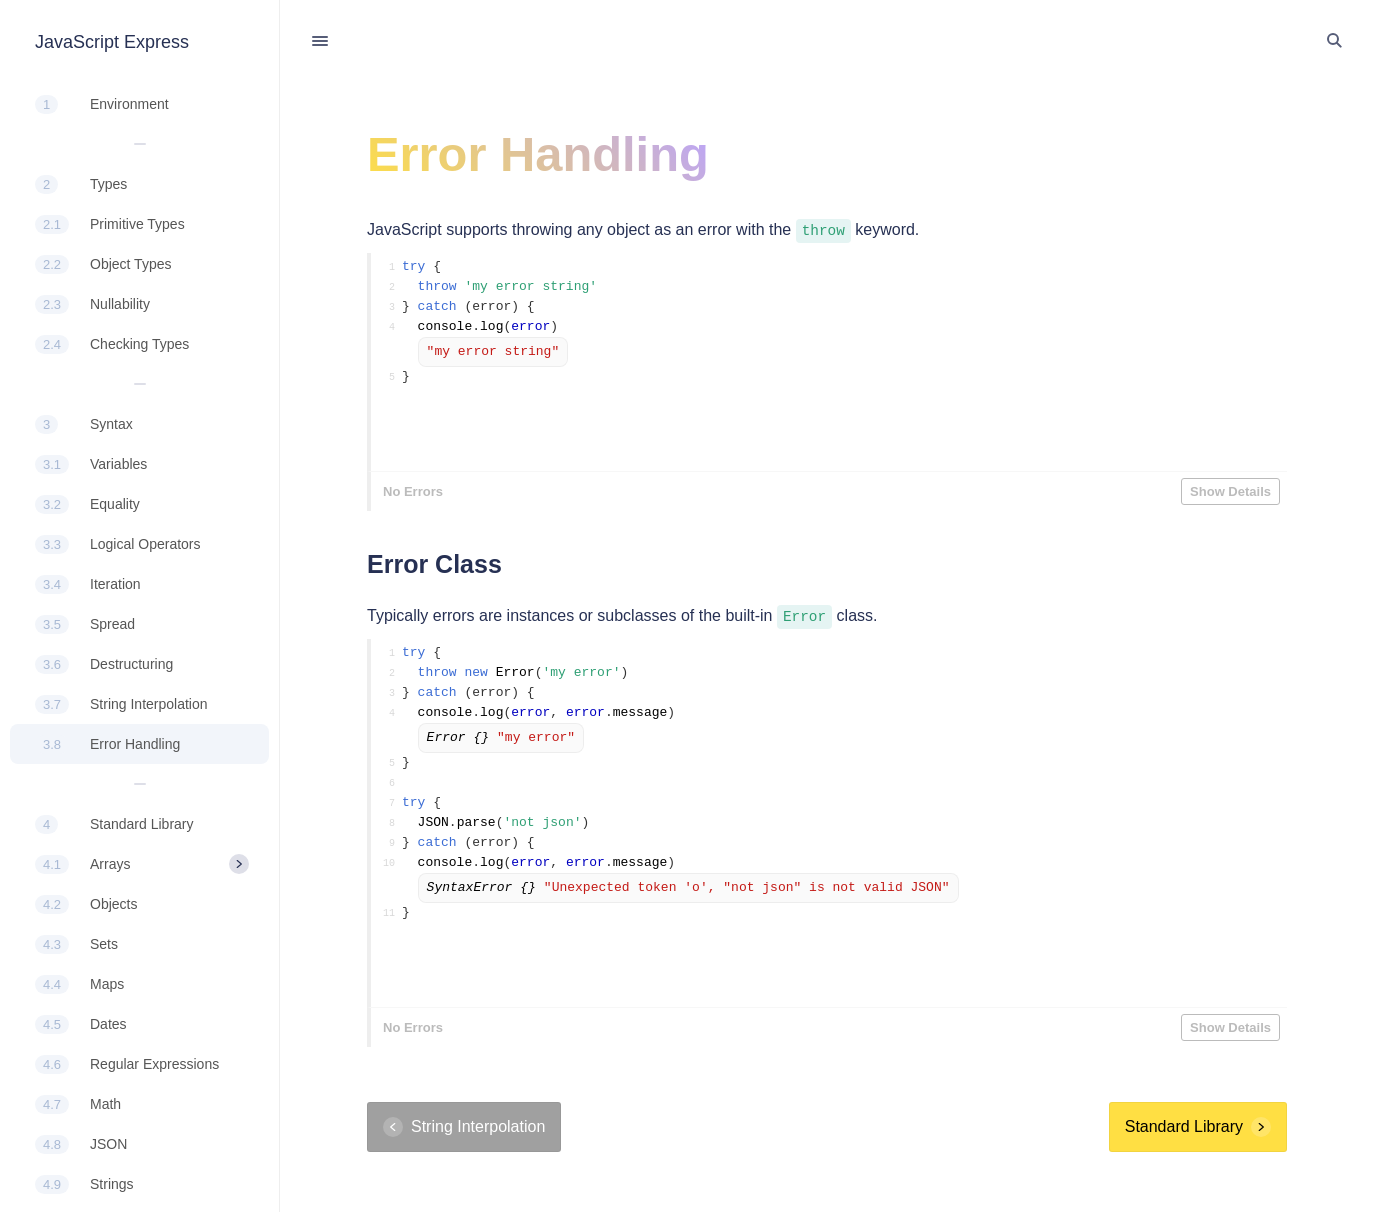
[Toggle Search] (1334, 41)
